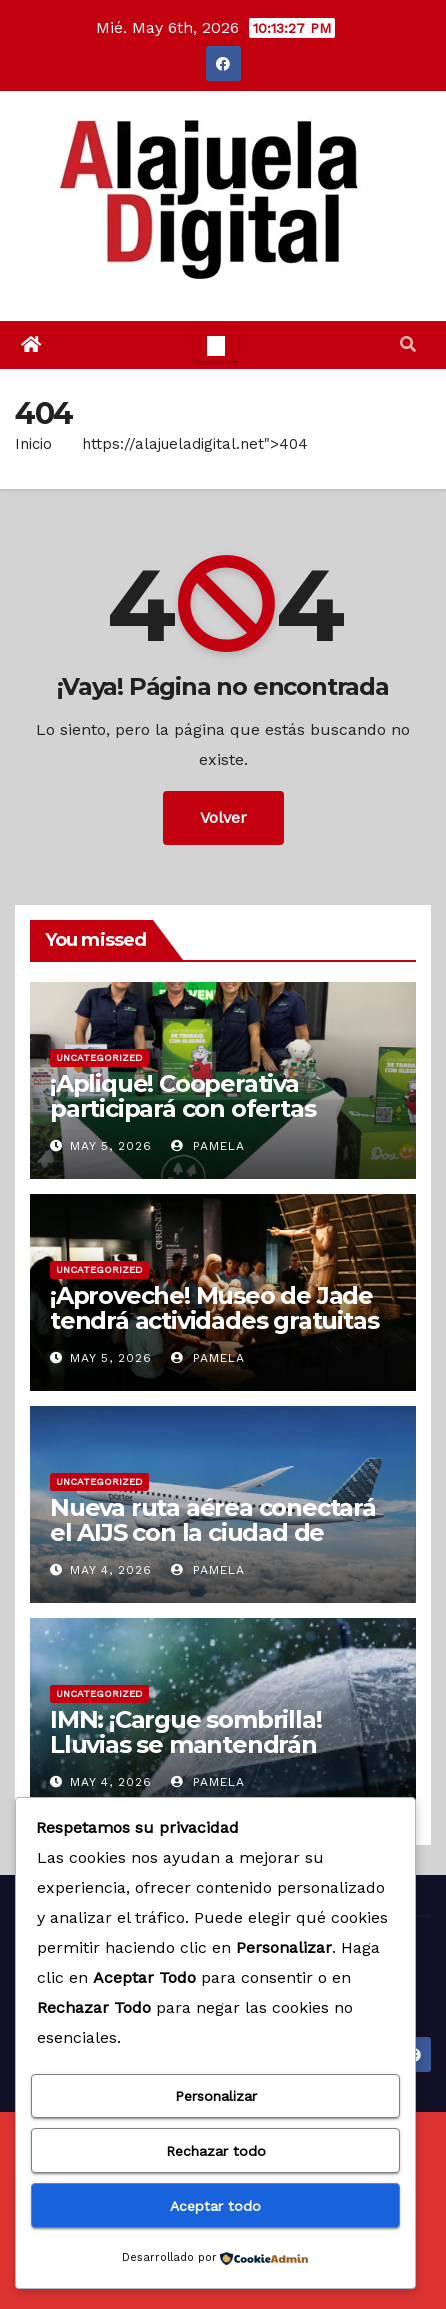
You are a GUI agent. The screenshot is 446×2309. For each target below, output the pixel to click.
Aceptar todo (215, 2206)
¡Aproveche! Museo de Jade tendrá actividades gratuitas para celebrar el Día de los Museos (214, 1333)
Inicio (33, 444)
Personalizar (216, 2096)
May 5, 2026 (111, 1146)
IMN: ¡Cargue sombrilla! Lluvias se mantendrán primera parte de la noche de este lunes (220, 1757)
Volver (223, 817)
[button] (408, 344)
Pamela (208, 1146)
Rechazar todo (216, 2151)
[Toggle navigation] (216, 345)
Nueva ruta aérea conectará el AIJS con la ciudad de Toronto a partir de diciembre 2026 (213, 1545)
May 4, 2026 (111, 1570)
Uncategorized (99, 1057)
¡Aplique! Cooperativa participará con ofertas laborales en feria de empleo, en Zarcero (221, 1121)
